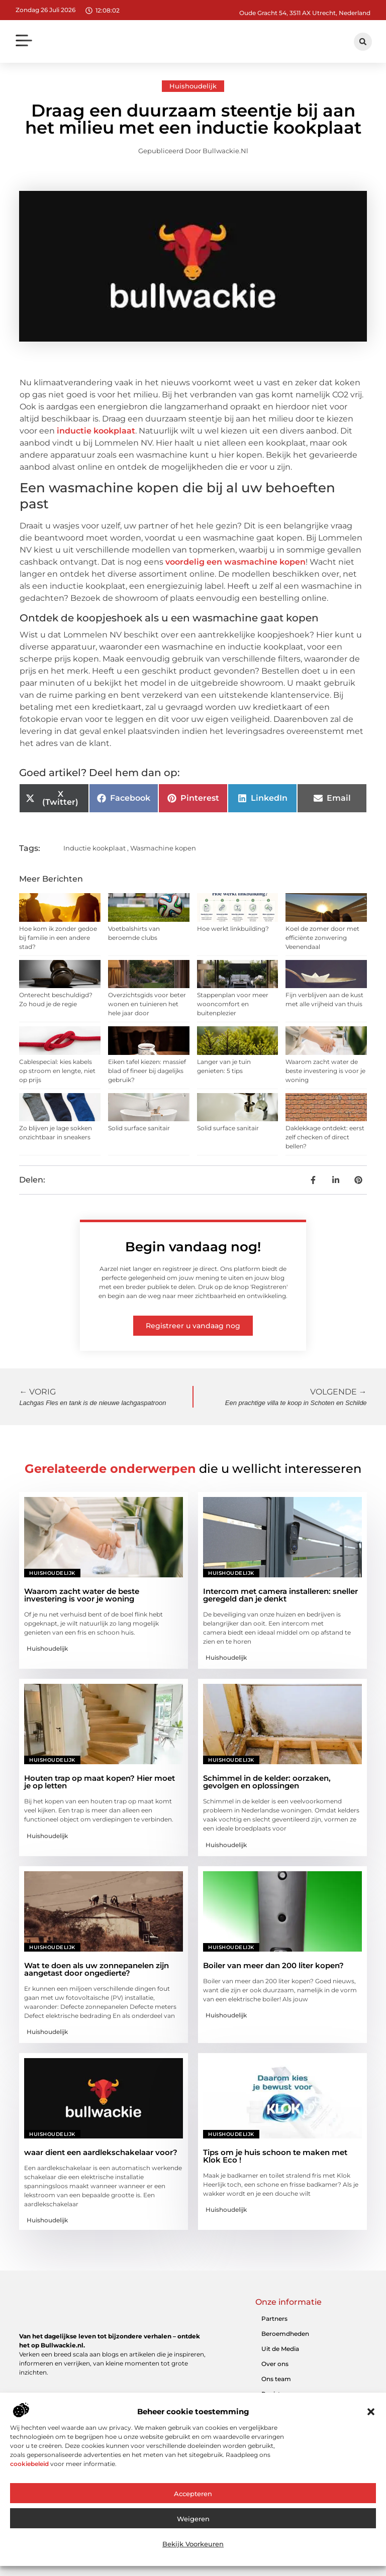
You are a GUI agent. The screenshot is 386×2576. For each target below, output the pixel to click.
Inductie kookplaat (94, 848)
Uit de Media (280, 2348)
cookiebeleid (29, 2463)
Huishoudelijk (193, 86)
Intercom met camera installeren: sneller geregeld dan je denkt (280, 1594)
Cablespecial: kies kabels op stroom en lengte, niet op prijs (57, 1071)
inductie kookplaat (96, 431)
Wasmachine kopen (163, 848)
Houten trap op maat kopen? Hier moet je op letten (99, 1781)
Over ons (274, 2364)
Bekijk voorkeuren (193, 2544)
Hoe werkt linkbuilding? (233, 928)
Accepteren (193, 2494)
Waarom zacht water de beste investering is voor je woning (325, 1071)
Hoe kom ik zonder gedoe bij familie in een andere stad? (58, 937)
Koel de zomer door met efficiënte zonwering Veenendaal (322, 937)
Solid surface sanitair (139, 1128)
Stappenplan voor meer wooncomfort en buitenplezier (232, 1004)
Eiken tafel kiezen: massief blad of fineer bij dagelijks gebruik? (147, 1071)
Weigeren (193, 2519)
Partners (274, 2318)
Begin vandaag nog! (193, 1247)
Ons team (276, 2379)
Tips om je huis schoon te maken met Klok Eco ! (275, 2156)
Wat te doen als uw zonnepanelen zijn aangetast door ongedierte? (96, 1969)
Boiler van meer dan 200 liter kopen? (273, 1965)
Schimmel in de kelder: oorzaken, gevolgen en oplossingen (267, 1781)
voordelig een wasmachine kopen (235, 562)
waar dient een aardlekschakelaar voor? (100, 2152)
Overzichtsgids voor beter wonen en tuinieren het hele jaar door (147, 1004)
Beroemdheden (285, 2333)
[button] (371, 2412)
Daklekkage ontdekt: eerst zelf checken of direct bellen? (324, 1137)
